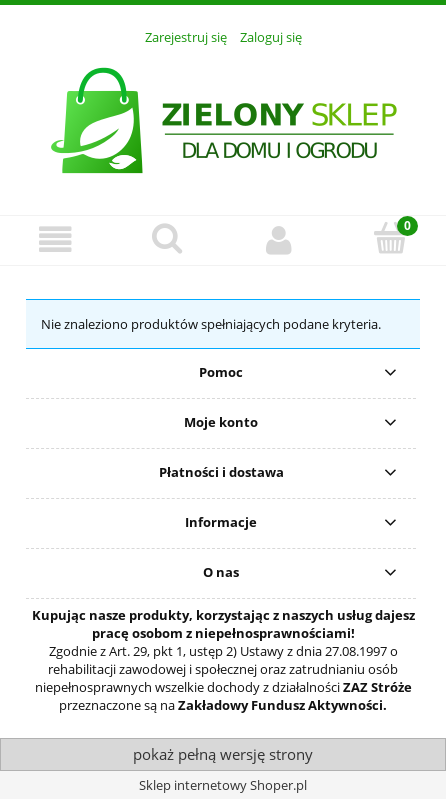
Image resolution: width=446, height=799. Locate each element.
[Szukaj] (168, 238)
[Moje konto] (279, 239)
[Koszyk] (391, 238)
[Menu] (56, 239)
